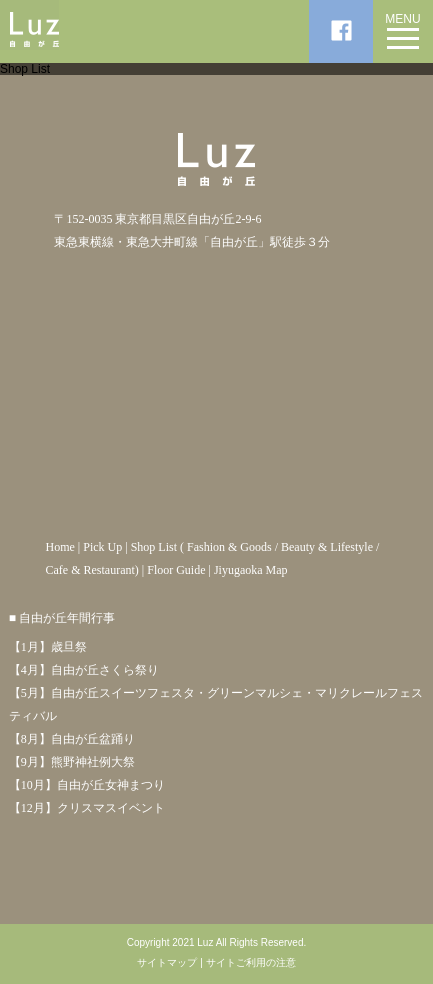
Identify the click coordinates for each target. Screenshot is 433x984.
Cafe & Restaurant (89, 570)
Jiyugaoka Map (251, 570)
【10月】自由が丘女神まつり (87, 785)
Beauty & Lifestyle (327, 547)
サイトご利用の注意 (251, 963)
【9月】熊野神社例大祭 (72, 762)
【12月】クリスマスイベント (87, 808)
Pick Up (102, 547)
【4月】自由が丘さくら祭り (84, 670)
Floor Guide (176, 570)
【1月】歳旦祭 (48, 647)
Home (59, 547)
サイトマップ (167, 963)
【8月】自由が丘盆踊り (72, 739)
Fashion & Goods (229, 547)
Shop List (154, 547)
